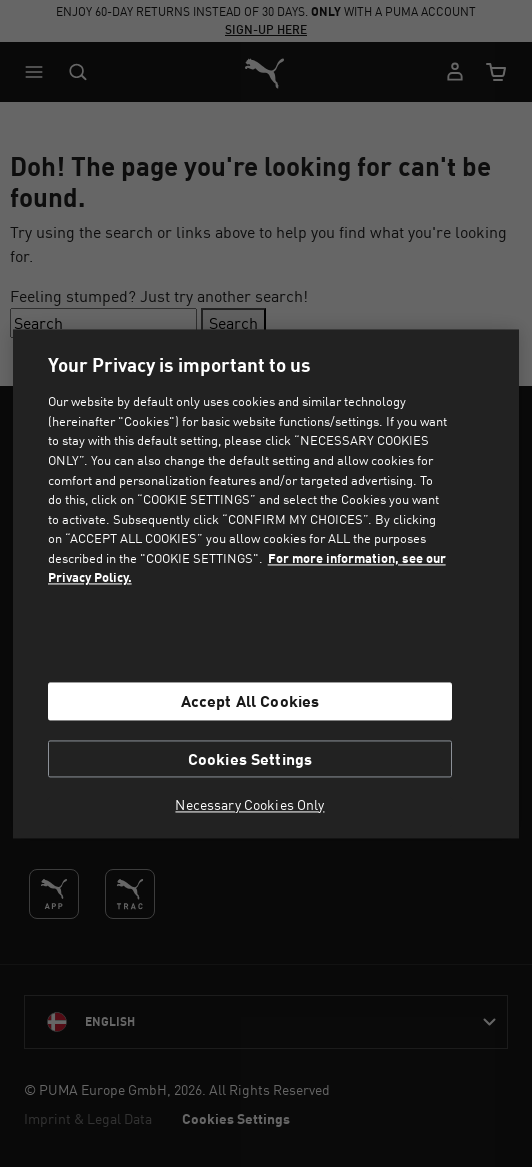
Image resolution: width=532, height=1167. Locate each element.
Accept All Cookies (250, 701)
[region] (265, 583)
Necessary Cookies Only (249, 805)
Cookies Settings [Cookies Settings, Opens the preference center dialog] (250, 758)
